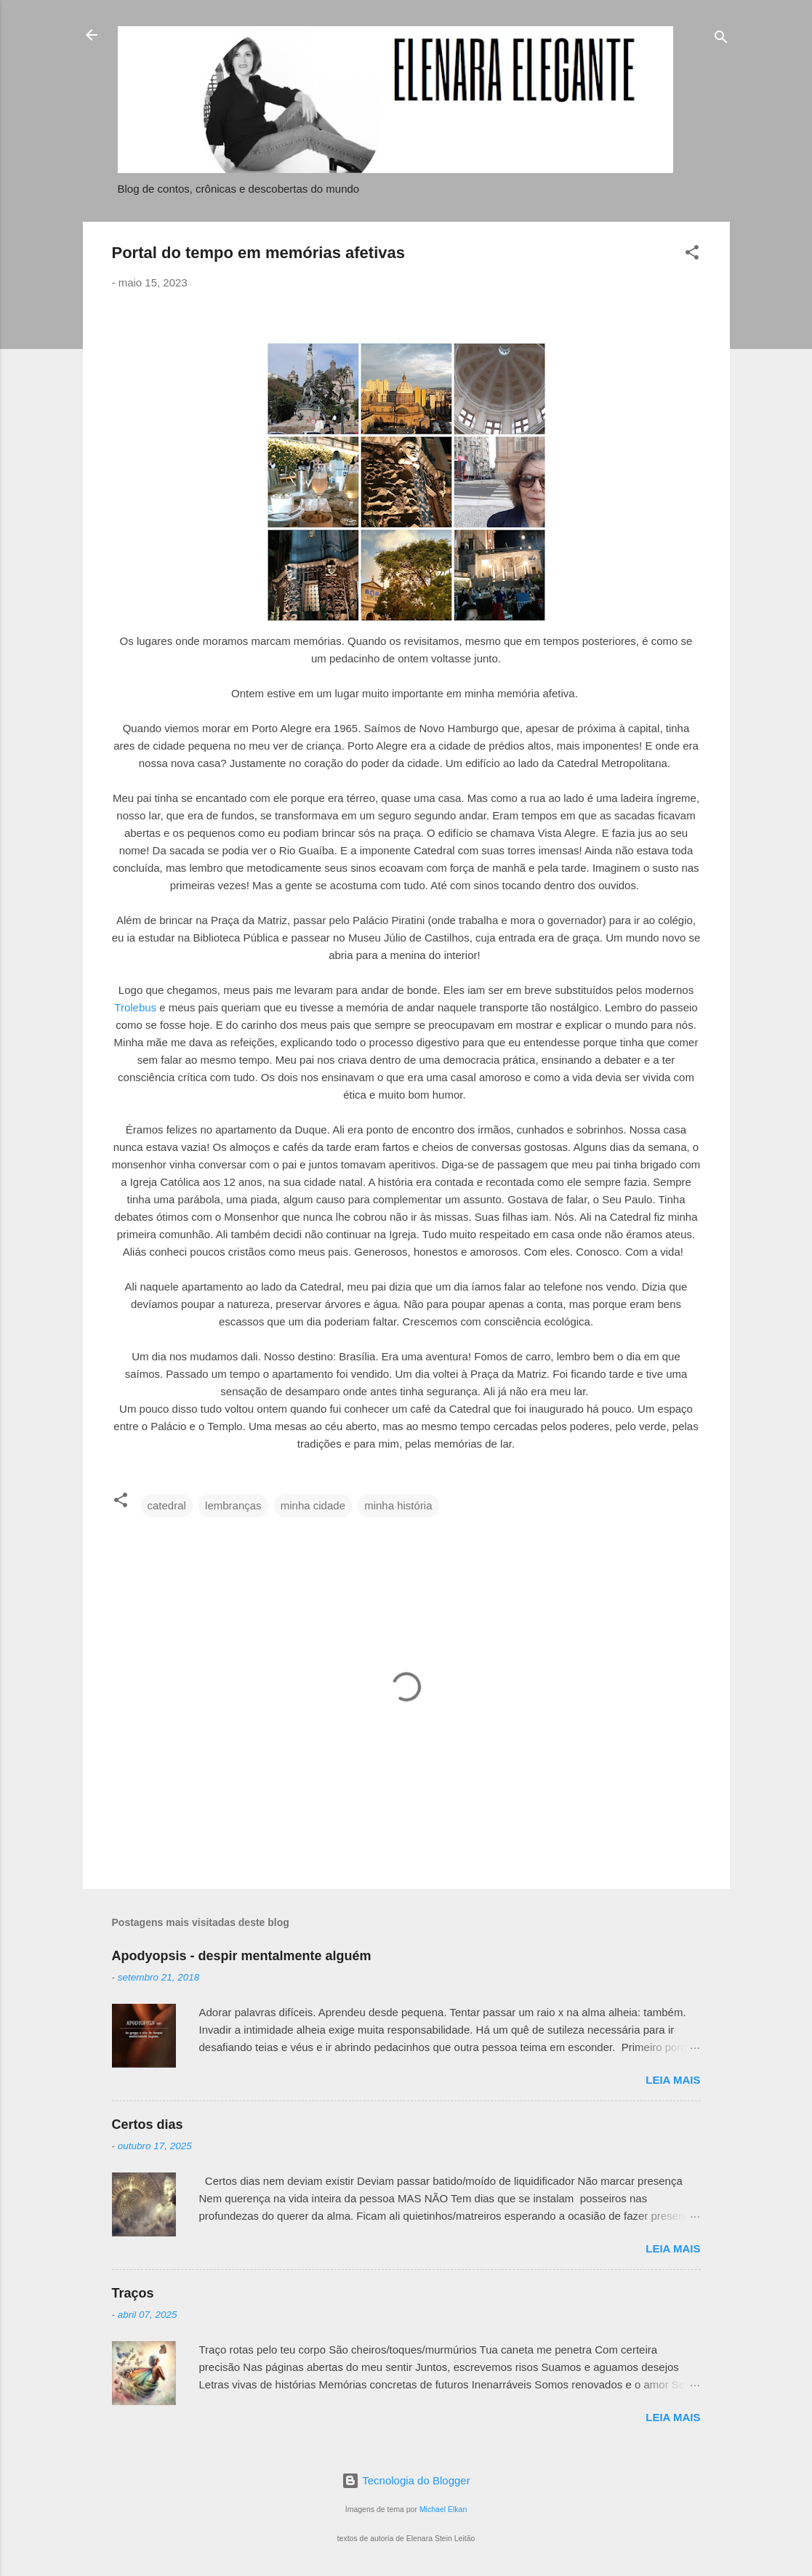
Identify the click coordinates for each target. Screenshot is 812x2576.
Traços (133, 2293)
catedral (167, 1505)
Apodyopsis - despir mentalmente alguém (241, 1956)
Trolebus (135, 1007)
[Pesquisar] (721, 39)
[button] (692, 255)
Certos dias (147, 2124)
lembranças (233, 1505)
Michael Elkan (443, 2509)
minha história (398, 1505)
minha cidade (313, 1505)
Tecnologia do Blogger (406, 2480)
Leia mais (673, 2080)
